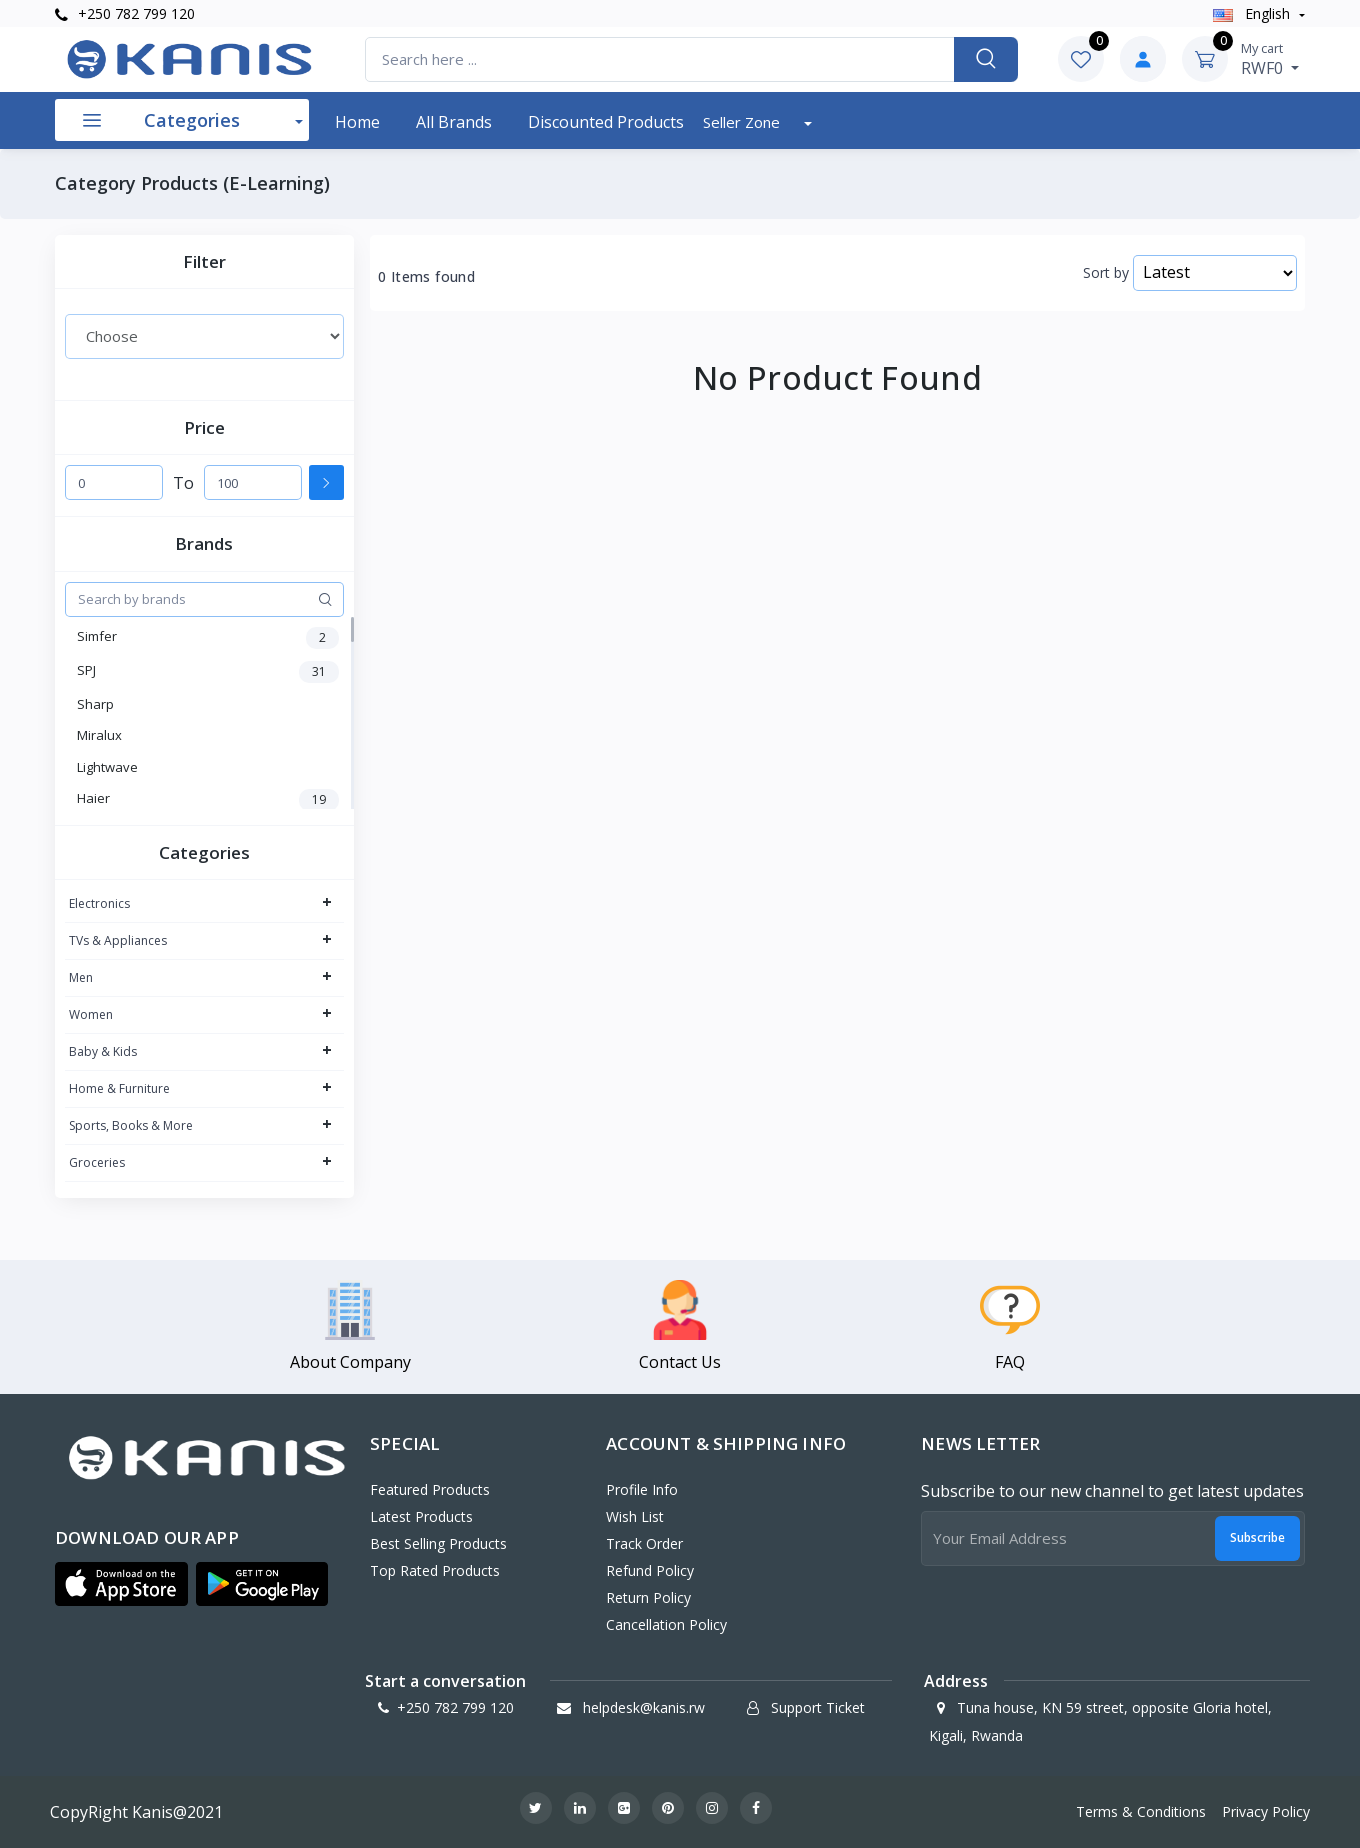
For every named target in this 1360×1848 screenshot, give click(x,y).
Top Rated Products (435, 1570)
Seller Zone (743, 122)
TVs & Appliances (118, 940)
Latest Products (421, 1516)
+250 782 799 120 (125, 13)
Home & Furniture (119, 1088)
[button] (121, 1584)
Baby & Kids (103, 1051)
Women (91, 1014)
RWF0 (1270, 59)
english (1253, 13)
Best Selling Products (438, 1543)
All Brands (454, 122)
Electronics (99, 903)
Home (357, 122)
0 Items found (426, 277)
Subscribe (1257, 1537)
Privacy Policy (1266, 1811)
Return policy (648, 1597)
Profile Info (642, 1489)
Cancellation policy (666, 1624)
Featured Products (430, 1489)
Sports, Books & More (131, 1125)
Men (81, 977)
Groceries (97, 1162)
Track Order (644, 1543)
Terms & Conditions (1141, 1811)
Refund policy (650, 1570)
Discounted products (606, 122)
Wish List (635, 1516)
